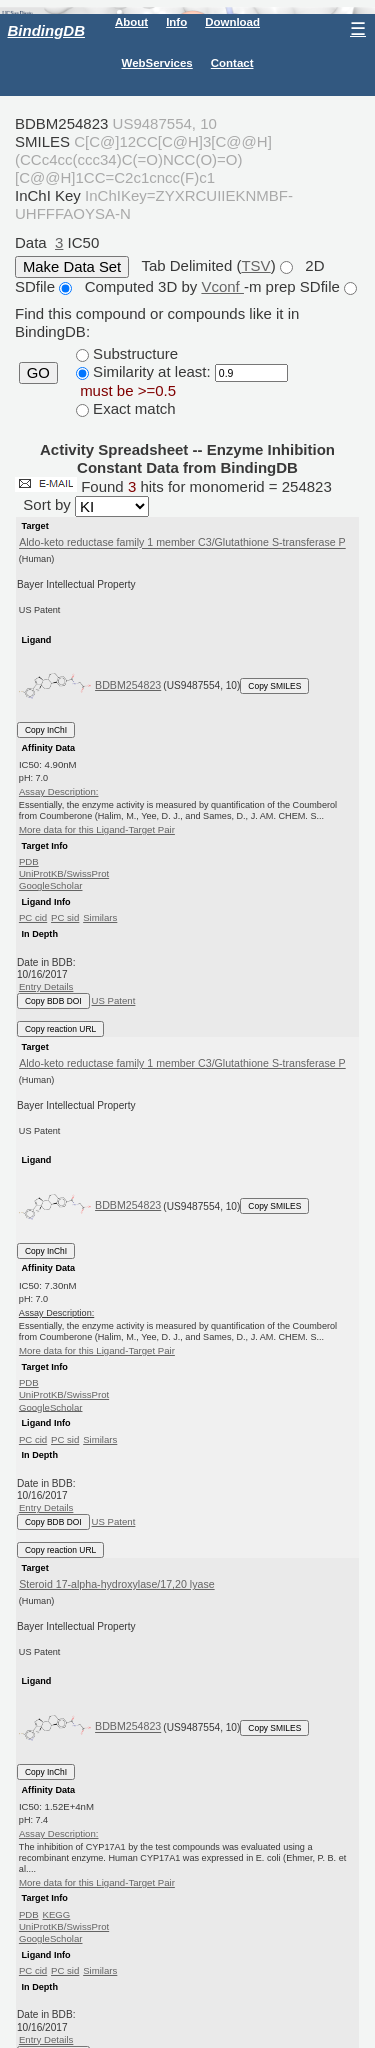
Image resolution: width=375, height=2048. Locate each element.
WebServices (157, 63)
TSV (255, 265)
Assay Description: (59, 791)
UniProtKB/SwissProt (64, 873)
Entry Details (46, 986)
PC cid (33, 917)
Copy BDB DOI (53, 1001)
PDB (29, 861)
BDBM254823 (128, 685)
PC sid (65, 917)
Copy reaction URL (60, 1029)
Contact (232, 63)
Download (232, 22)
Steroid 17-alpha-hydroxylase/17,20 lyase (117, 1584)
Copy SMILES (274, 686)
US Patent (114, 1000)
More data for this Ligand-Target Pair (97, 829)
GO (38, 373)
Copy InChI (46, 730)
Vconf (222, 286)
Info (176, 22)
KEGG (56, 1914)
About (131, 22)
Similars (100, 917)
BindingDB (46, 30)
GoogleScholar (51, 885)
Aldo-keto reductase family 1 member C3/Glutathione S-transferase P (182, 543)
